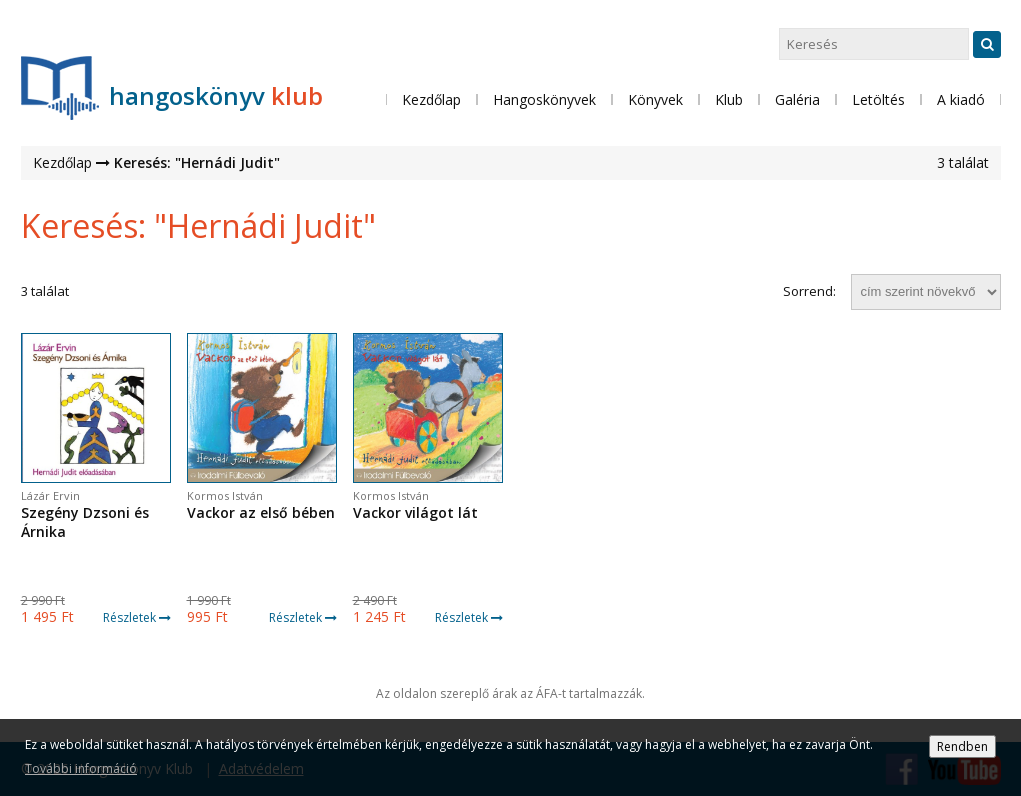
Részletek (137, 617)
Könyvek (655, 99)
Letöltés (878, 99)
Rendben (962, 746)
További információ (81, 768)
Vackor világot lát (415, 512)
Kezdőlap (431, 99)
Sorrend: (809, 291)
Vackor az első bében (261, 512)
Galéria (797, 99)
